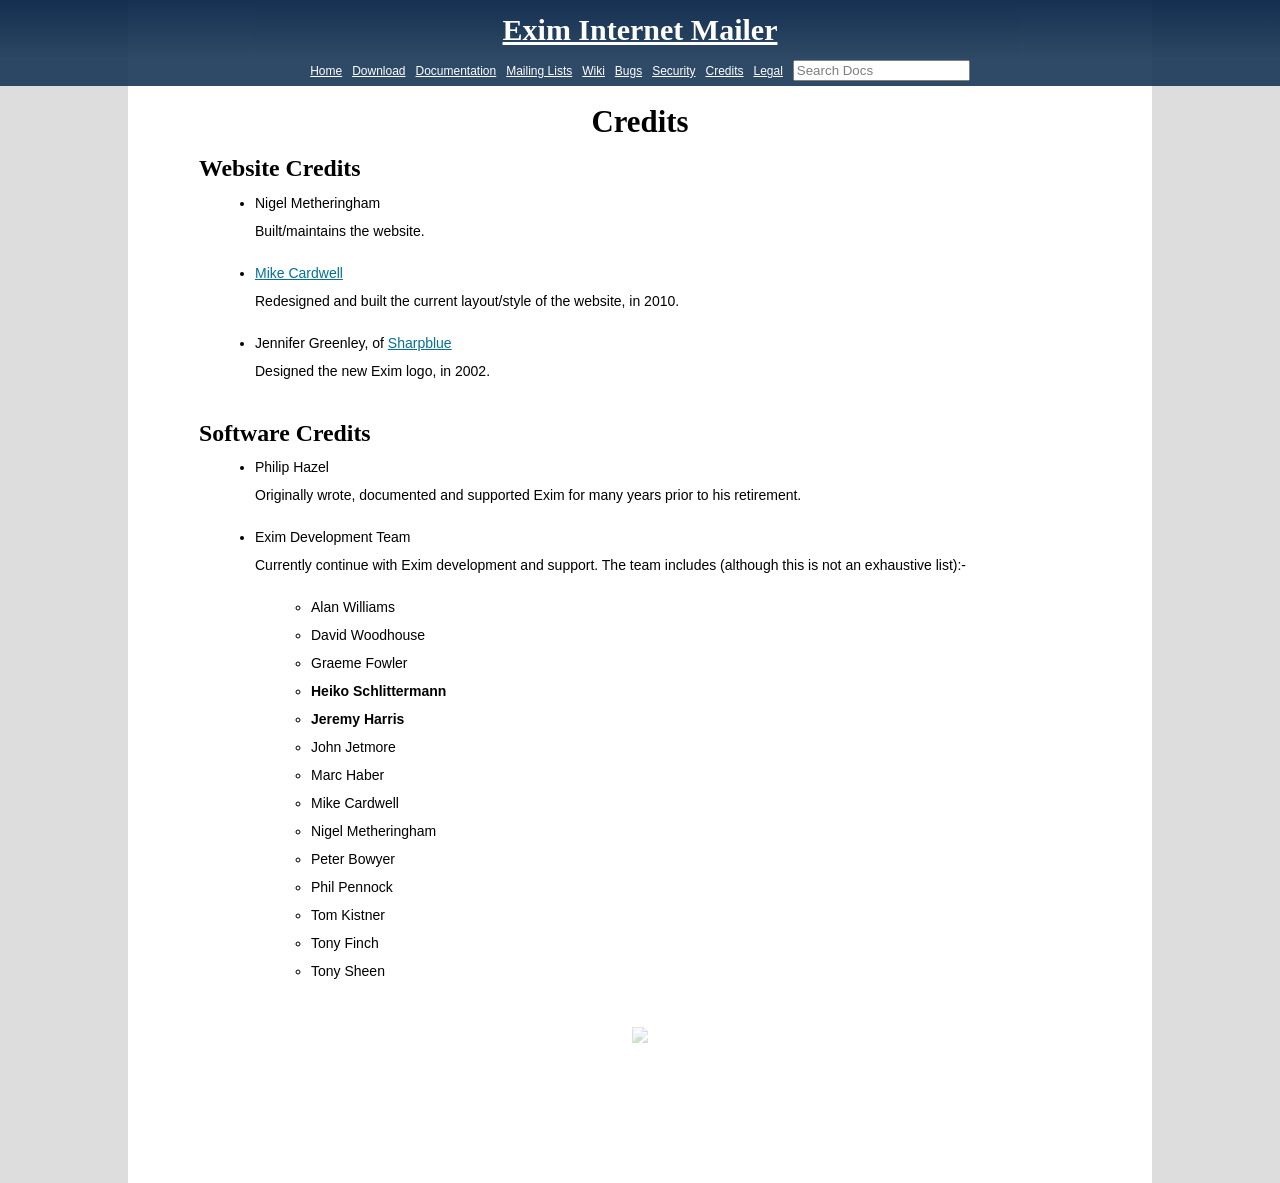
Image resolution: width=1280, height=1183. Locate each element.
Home (326, 71)
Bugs (628, 71)
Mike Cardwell (299, 273)
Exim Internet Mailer (640, 29)
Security (673, 71)
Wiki (593, 71)
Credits (724, 71)
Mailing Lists (539, 71)
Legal (767, 71)
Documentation (456, 71)
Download (378, 71)
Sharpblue (420, 343)
